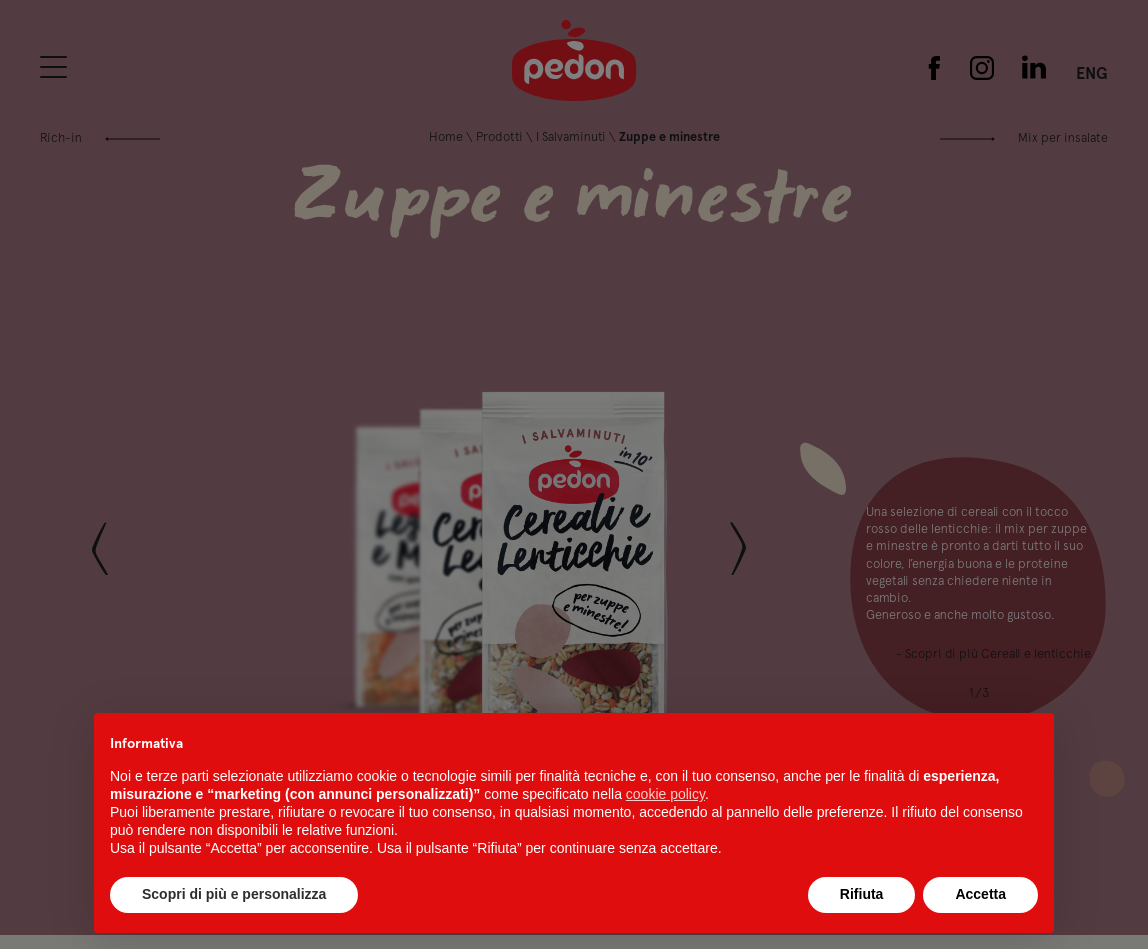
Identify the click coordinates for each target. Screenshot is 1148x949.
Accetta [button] (980, 894)
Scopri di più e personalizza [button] (234, 894)
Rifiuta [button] (862, 894)
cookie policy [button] (665, 794)
